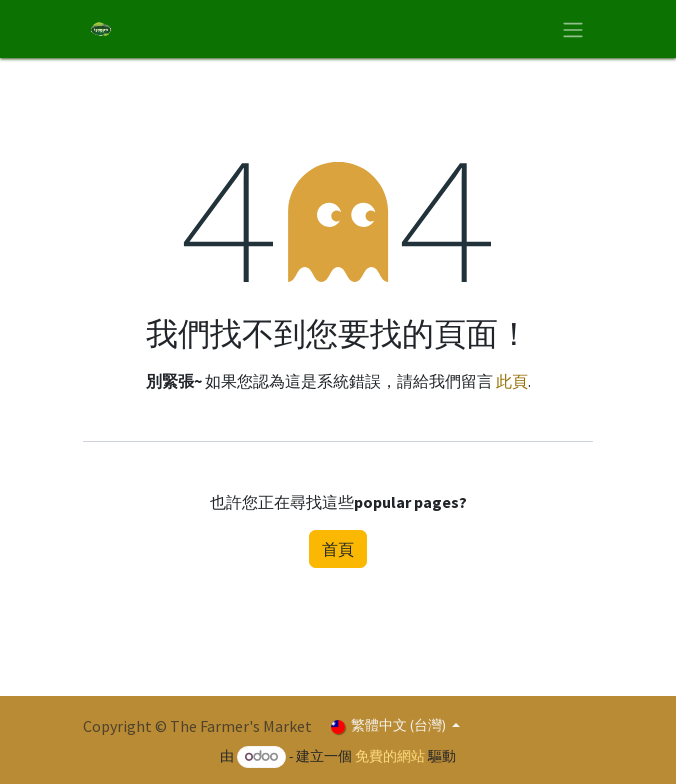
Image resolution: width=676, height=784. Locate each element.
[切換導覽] (573, 29)
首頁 (338, 549)
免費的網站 (390, 756)
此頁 (512, 381)
